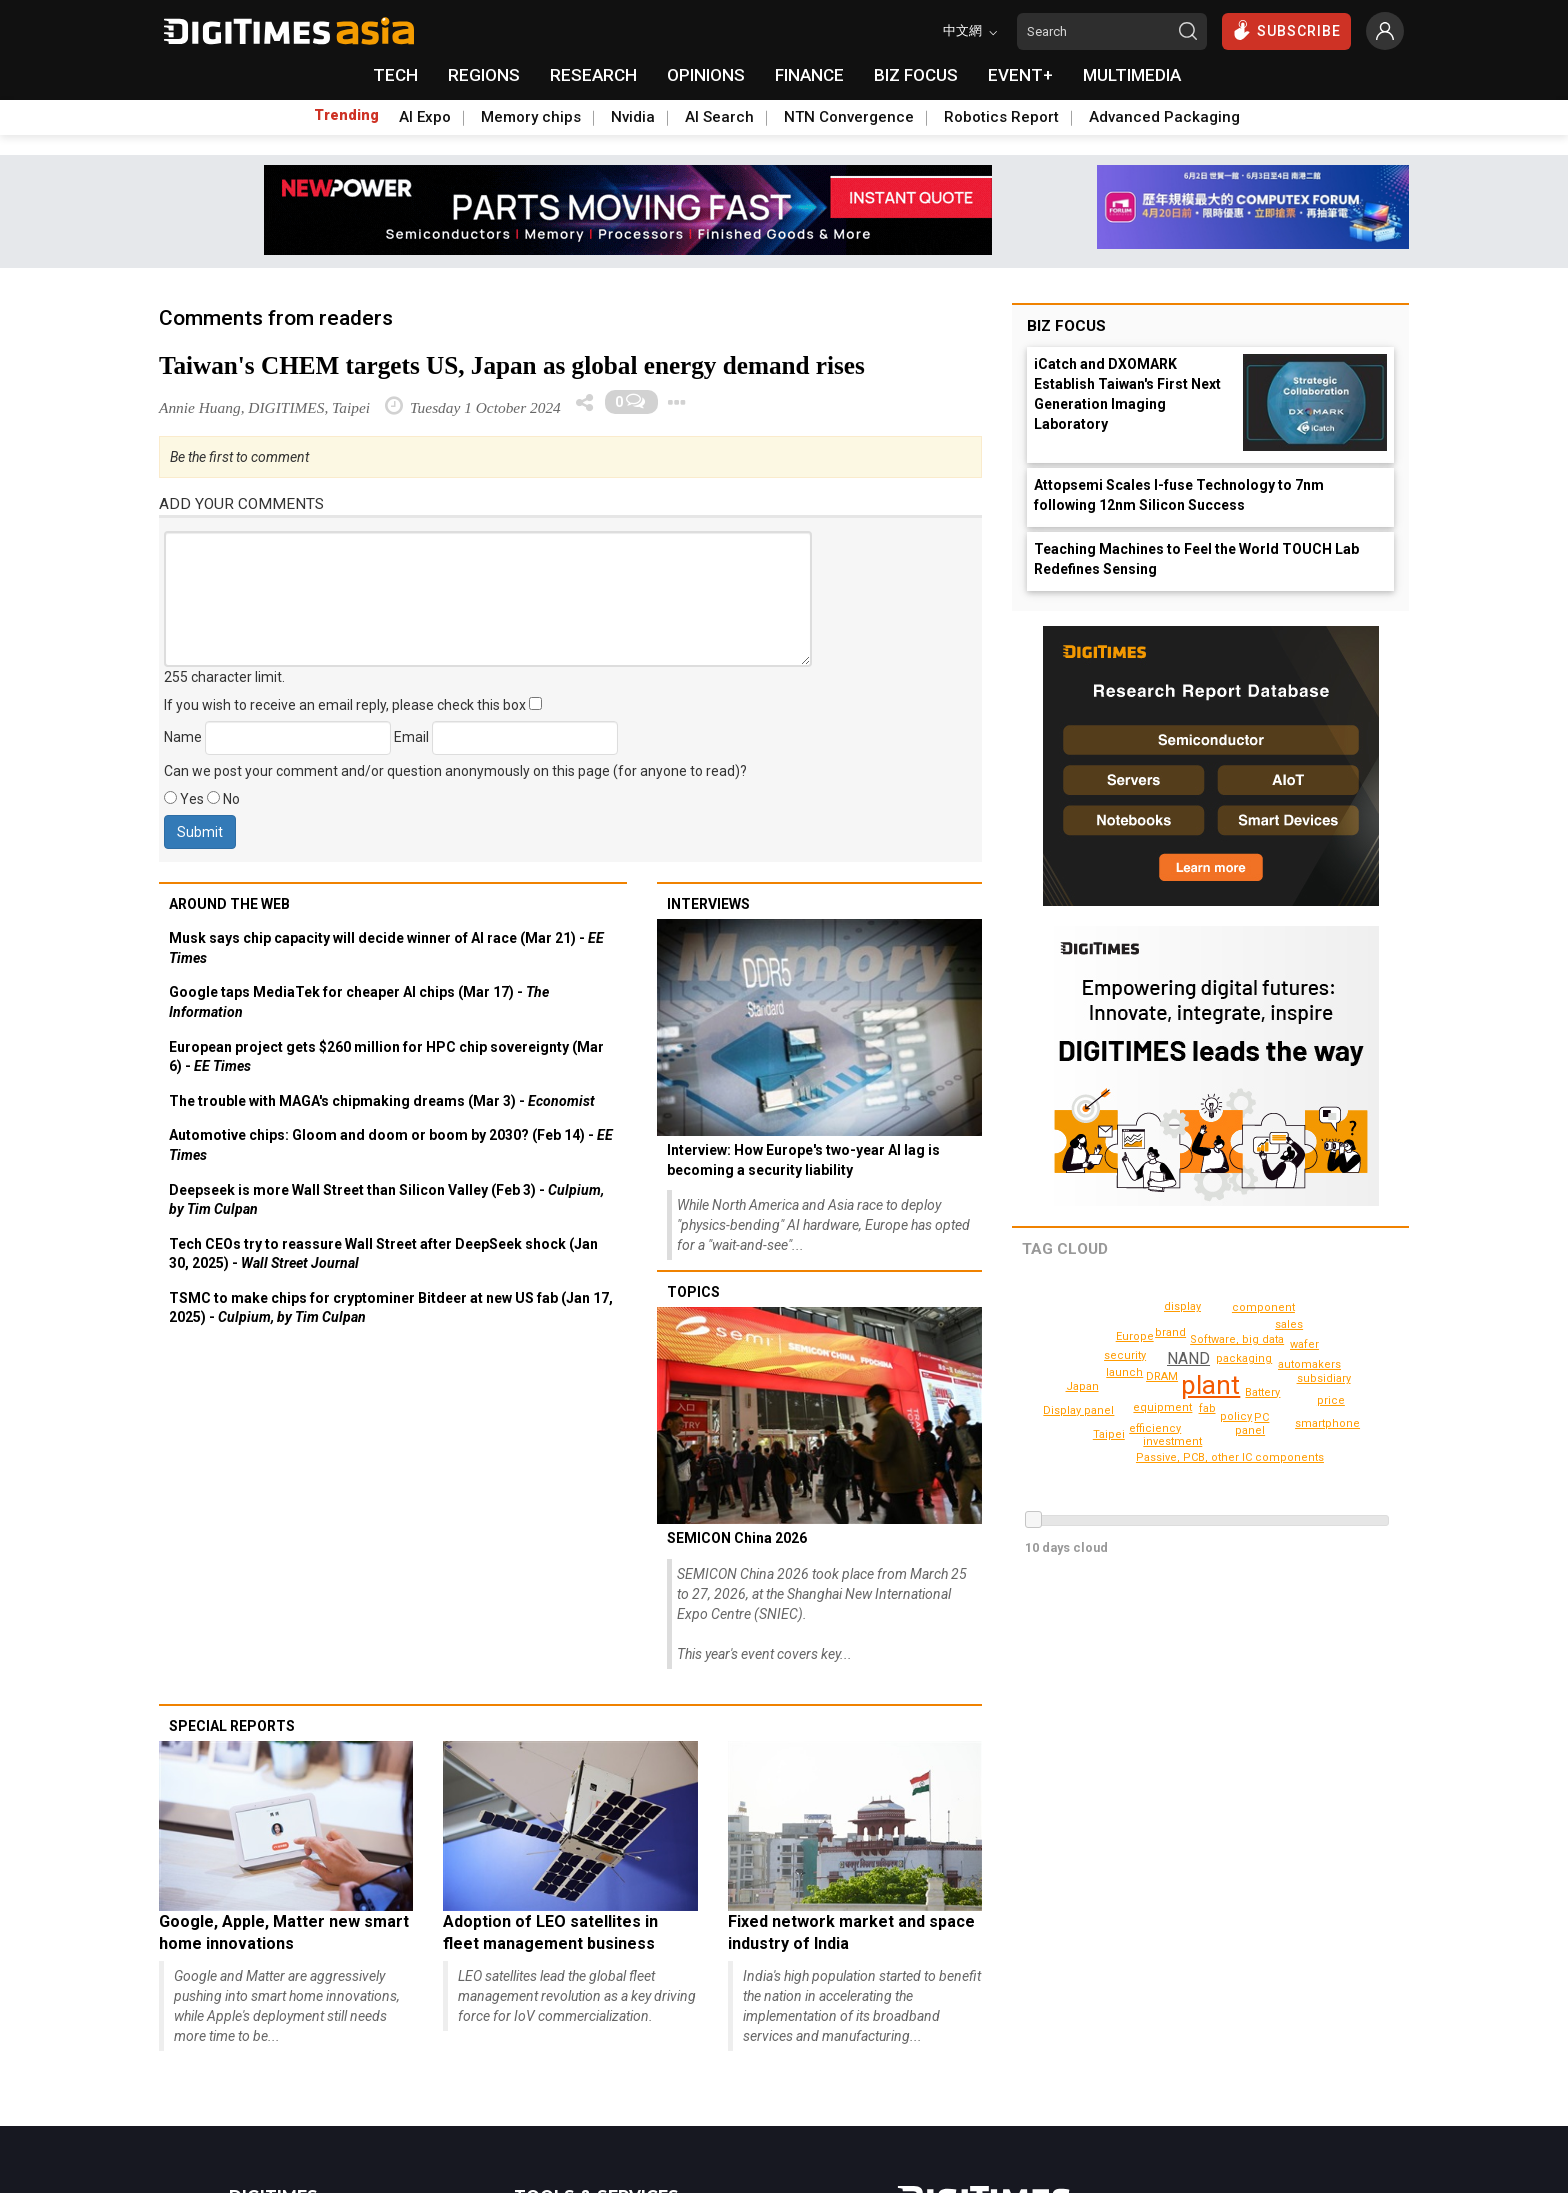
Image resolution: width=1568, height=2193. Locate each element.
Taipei (1110, 1434)
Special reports (232, 1726)
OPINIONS (706, 75)
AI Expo (425, 117)
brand (1306, 1382)
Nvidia (633, 117)
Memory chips (531, 117)
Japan (1083, 1386)
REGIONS (484, 75)
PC (1261, 1341)
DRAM (1163, 1376)
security (1126, 1372)
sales (1290, 1324)
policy (1220, 1338)
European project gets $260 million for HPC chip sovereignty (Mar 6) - (386, 1057)
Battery (1262, 1392)
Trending (346, 115)
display (1183, 1306)
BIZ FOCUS (916, 75)
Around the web (229, 904)
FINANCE (809, 75)
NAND (1188, 1358)
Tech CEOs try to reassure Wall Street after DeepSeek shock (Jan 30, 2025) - (383, 1254)
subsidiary (1127, 1355)
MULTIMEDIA (1132, 75)
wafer (1305, 1344)
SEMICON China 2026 (737, 1538)
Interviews (708, 904)
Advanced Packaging (1164, 117)
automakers (1174, 1441)
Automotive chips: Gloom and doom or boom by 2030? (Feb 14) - (391, 1145)
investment (1172, 1332)
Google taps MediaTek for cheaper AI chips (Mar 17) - (359, 1002)
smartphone (1084, 1416)
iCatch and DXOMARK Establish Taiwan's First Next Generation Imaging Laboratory (1127, 394)
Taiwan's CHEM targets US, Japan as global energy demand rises (512, 365)
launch (1252, 1430)
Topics (693, 1292)
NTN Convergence (849, 117)
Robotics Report (1001, 117)
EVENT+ (1020, 75)
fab (1207, 1408)
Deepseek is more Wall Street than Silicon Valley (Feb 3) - (386, 1200)
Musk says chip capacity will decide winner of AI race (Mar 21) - (386, 948)
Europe (1310, 1361)
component (1266, 1307)
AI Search (719, 117)
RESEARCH (593, 75)
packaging (1247, 1358)
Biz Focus (1066, 326)
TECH (395, 75)
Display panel (1336, 1433)
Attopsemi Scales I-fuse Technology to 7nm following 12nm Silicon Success (1179, 495)
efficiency (1158, 1428)
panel (1134, 1388)
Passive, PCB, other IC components (1237, 1457)
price (1332, 1400)
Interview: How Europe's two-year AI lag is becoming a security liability (803, 1160)
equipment (1165, 1407)
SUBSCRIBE (1286, 30)
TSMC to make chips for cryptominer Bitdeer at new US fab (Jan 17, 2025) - (391, 1308)
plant (1211, 1385)
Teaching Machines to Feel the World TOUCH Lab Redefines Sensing (1196, 559)
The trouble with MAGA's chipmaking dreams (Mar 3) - (382, 1101)
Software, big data (1264, 1417)
